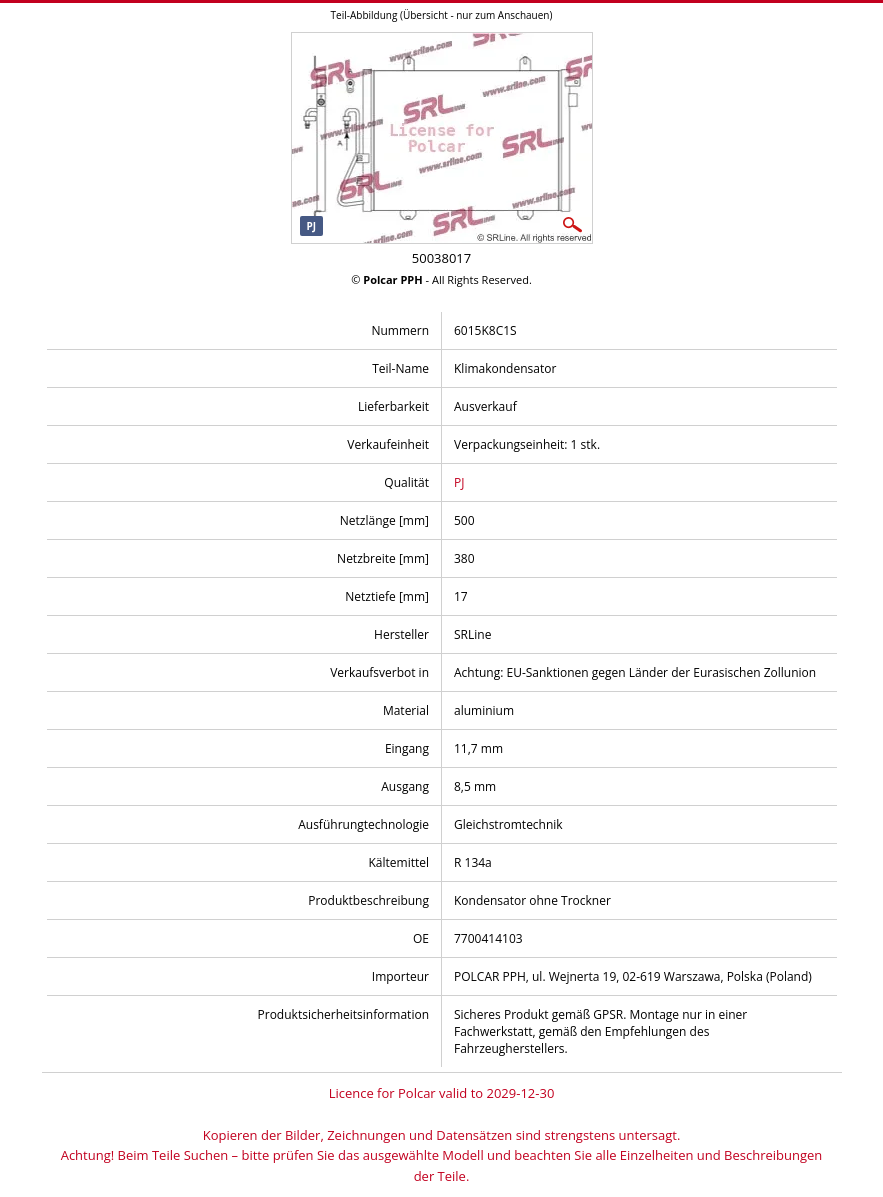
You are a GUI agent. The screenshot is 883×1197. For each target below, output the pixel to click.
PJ (459, 482)
